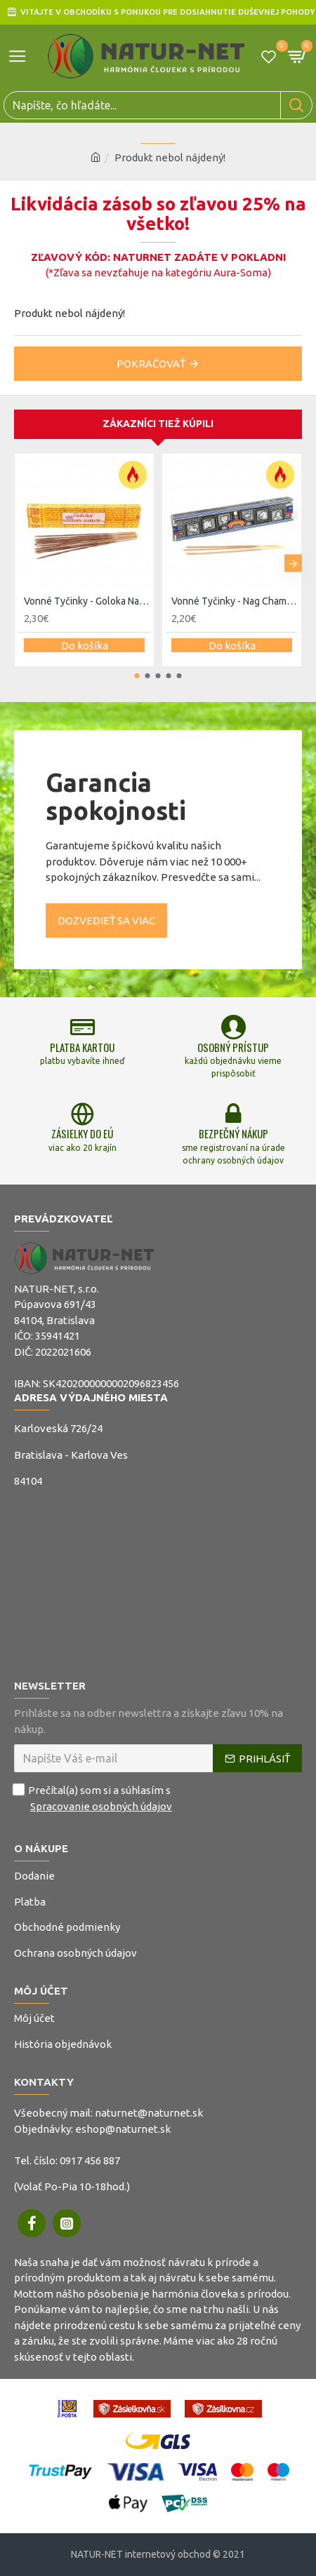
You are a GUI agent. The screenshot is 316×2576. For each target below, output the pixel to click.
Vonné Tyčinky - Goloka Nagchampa (87, 601)
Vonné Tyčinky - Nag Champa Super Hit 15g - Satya (234, 601)
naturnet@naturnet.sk (149, 2113)
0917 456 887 (90, 2160)
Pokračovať (151, 364)
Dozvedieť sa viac (106, 920)
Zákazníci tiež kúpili (158, 423)
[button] (293, 563)
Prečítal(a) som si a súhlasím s (94, 1798)
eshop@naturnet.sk (123, 2129)
